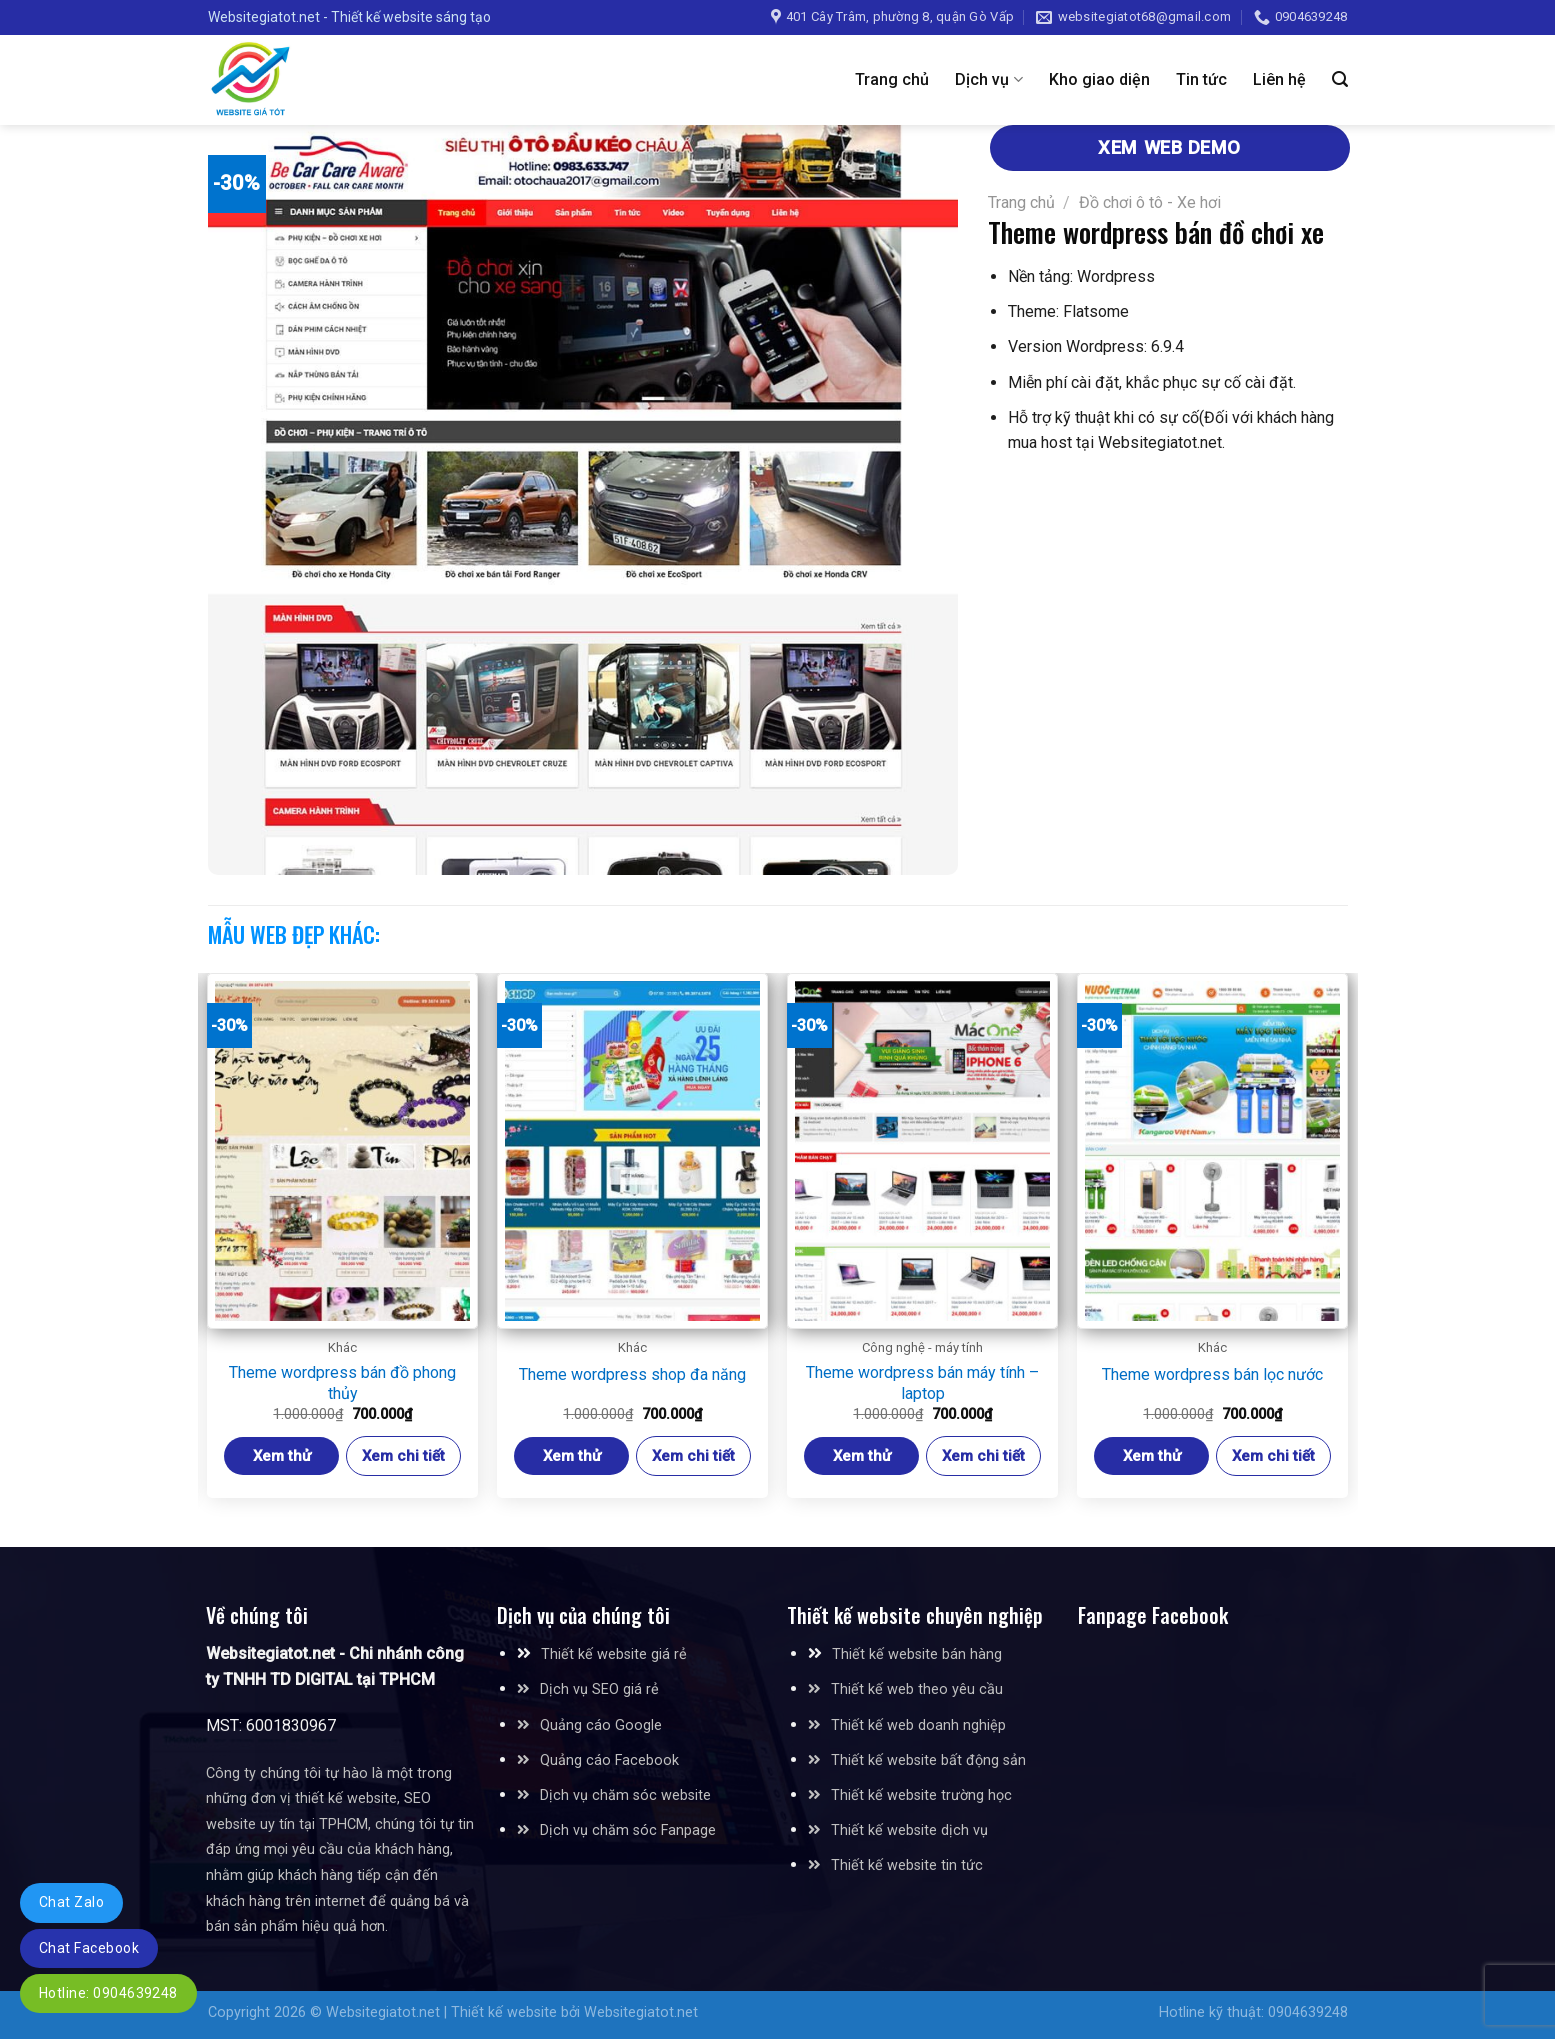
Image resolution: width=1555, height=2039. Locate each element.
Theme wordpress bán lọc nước (1212, 1374)
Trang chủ (892, 79)
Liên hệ (1279, 79)
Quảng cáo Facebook (609, 1760)
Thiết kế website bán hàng (917, 1654)
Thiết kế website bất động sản (928, 1760)
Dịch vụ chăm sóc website (614, 1795)
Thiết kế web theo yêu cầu (917, 1689)
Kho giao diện (1099, 79)
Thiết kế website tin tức (907, 1865)
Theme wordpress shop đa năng (632, 1374)
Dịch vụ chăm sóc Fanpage (628, 1830)
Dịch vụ (988, 80)
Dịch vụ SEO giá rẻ (599, 1689)
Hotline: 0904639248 (108, 1993)
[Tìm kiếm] (1340, 79)
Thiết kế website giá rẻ (614, 1654)
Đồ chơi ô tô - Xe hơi (1150, 202)
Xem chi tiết (403, 1456)
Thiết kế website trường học (921, 1795)
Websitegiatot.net (383, 2012)
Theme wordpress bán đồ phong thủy (342, 1383)
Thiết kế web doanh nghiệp (918, 1725)
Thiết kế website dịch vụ (909, 1830)
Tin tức (1201, 79)
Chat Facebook (89, 1948)
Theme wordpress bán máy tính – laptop (922, 1383)
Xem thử (282, 1456)
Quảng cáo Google (601, 1725)
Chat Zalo (71, 1902)
